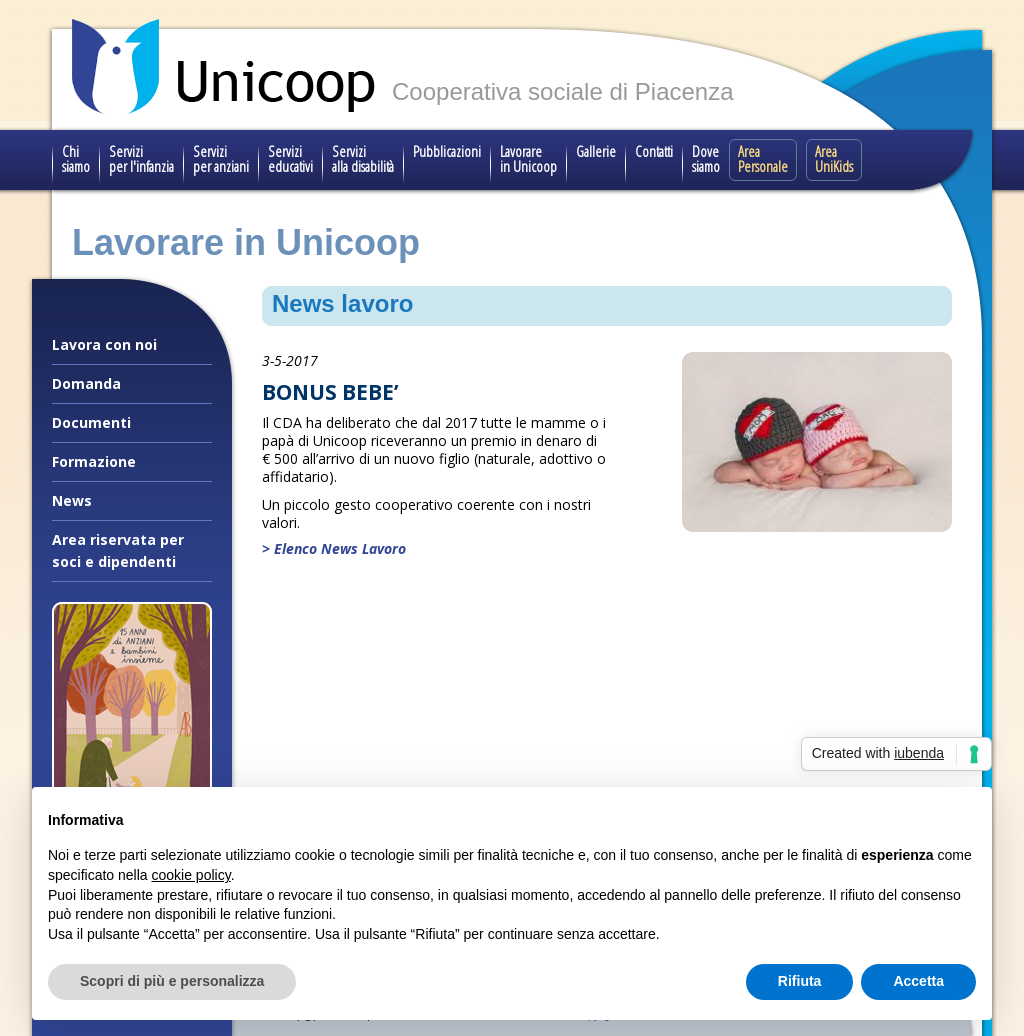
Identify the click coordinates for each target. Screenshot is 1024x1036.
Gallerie (596, 151)
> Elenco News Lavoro (334, 548)
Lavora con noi (104, 344)
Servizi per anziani (221, 158)
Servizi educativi (290, 158)
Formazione (94, 461)
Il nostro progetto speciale (132, 864)
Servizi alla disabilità (363, 158)
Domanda (86, 383)
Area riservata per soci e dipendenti (118, 550)
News (72, 500)
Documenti (91, 422)
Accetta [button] (918, 981)
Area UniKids (834, 158)
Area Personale (763, 158)
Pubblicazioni (447, 151)
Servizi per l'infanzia (141, 158)
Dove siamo (706, 158)
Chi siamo (76, 158)
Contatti (654, 151)
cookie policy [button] (191, 875)
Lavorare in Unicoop (528, 158)
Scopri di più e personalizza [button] (172, 981)
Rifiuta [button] (800, 981)
